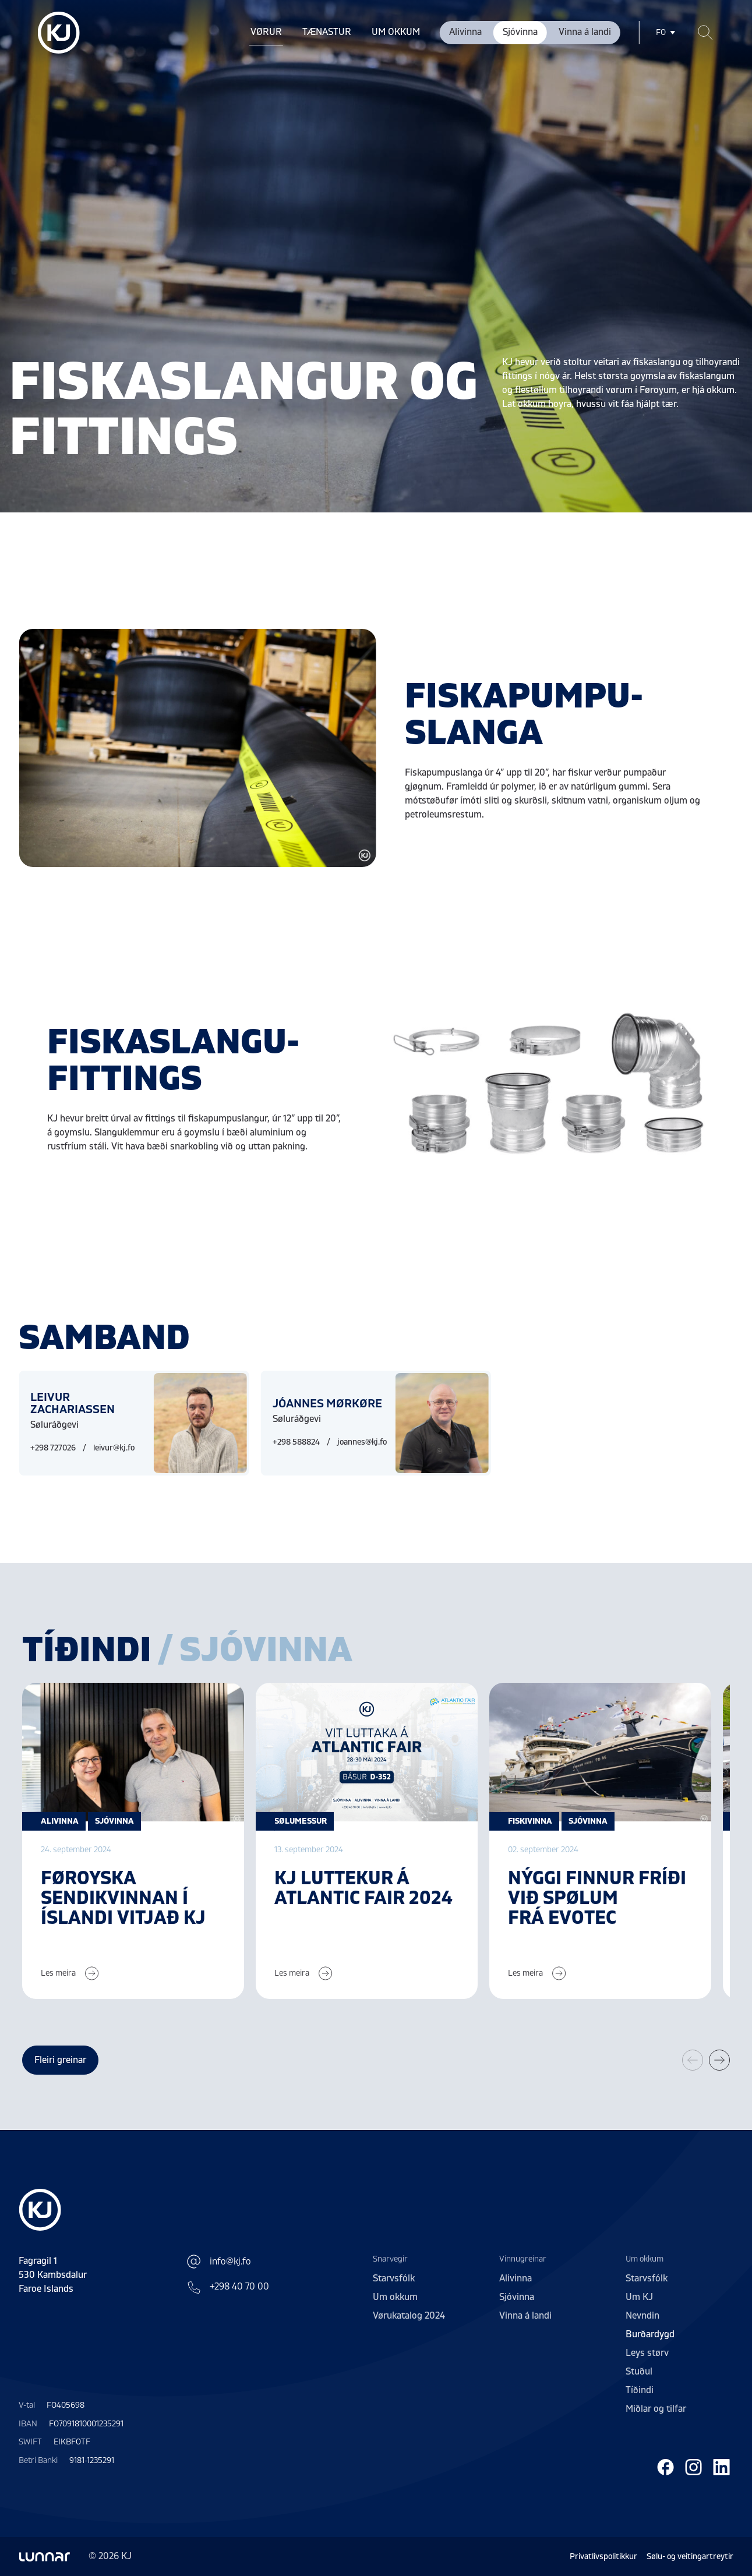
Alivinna (465, 32)
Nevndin (642, 2316)
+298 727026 (53, 1448)
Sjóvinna (520, 32)
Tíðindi (640, 2390)
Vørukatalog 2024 (409, 2316)
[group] (133, 1841)
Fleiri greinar (60, 2060)
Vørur (266, 32)
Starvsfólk (394, 2278)
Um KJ (639, 2297)
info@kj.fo (218, 2262)
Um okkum (396, 32)
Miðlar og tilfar (656, 2409)
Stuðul (639, 2371)
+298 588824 (296, 1442)
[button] (719, 2060)
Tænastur (326, 32)
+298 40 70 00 (227, 2287)
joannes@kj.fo (362, 1442)
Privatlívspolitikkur (603, 2556)
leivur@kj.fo (114, 1448)
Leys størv (647, 2353)
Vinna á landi (585, 32)
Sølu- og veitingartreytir (690, 2556)
